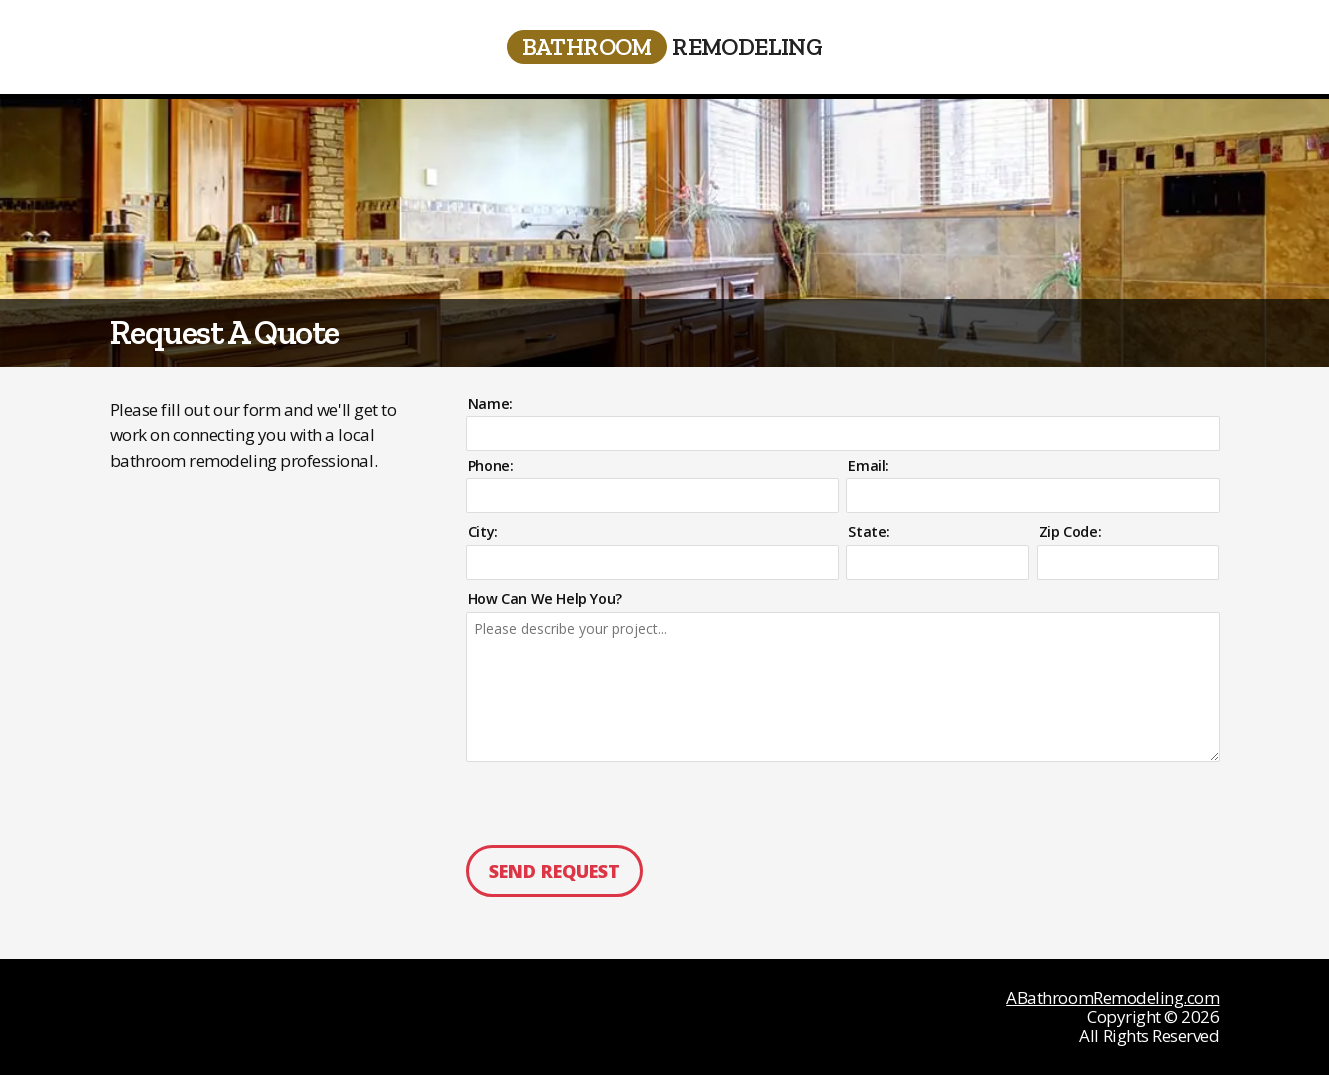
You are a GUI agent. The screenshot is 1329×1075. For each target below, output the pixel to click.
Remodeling (665, 47)
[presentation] (599, 803)
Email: (868, 466)
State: (869, 532)
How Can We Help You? (545, 597)
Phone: (491, 466)
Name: (490, 404)
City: (483, 532)
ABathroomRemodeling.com (1112, 997)
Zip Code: (1070, 532)
